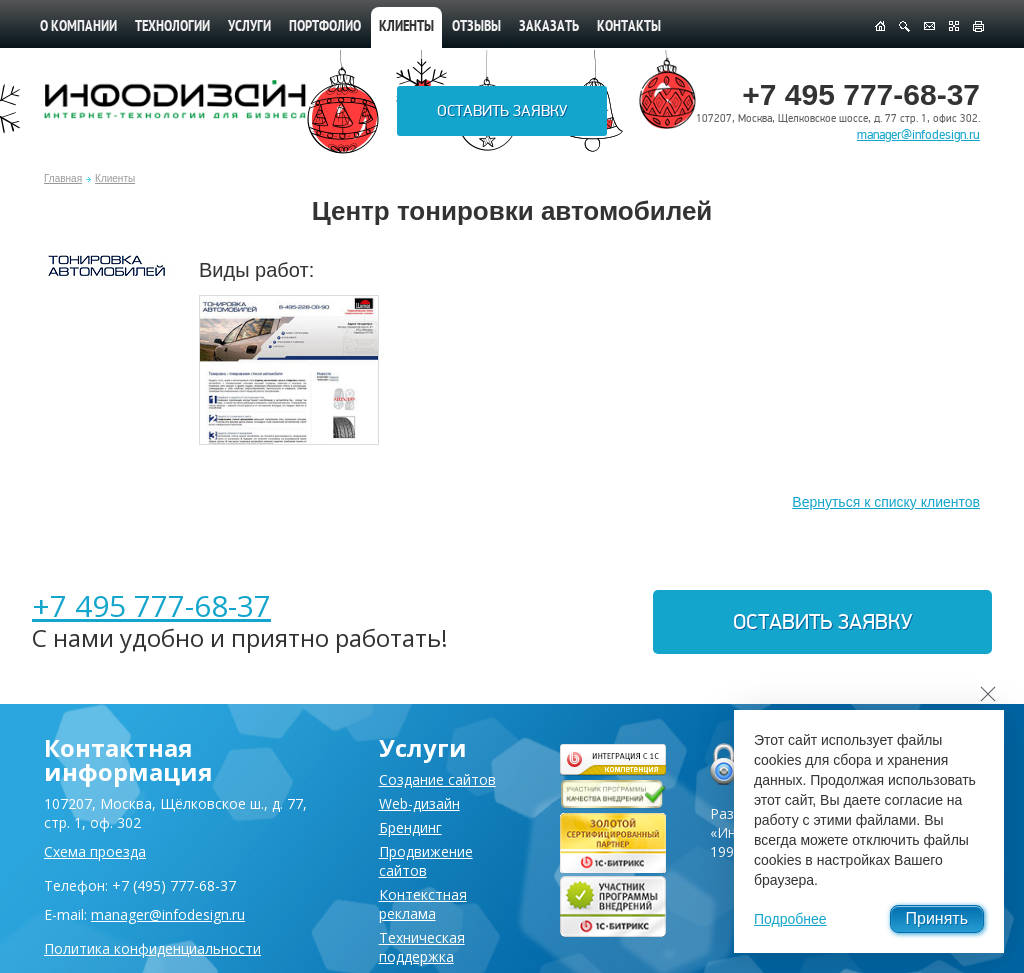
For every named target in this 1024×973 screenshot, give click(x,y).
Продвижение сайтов (426, 861)
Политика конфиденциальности (152, 948)
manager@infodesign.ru (918, 135)
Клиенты (115, 178)
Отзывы (476, 27)
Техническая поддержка (422, 947)
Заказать (549, 27)
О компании (78, 27)
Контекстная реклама (423, 904)
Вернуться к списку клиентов (886, 502)
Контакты (629, 27)
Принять (937, 918)
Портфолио (325, 27)
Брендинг (410, 827)
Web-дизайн (419, 803)
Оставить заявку (502, 111)
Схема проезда (95, 851)
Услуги (249, 27)
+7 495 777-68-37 (151, 605)
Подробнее (790, 919)
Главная (63, 178)
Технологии (172, 27)
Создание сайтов (437, 779)
